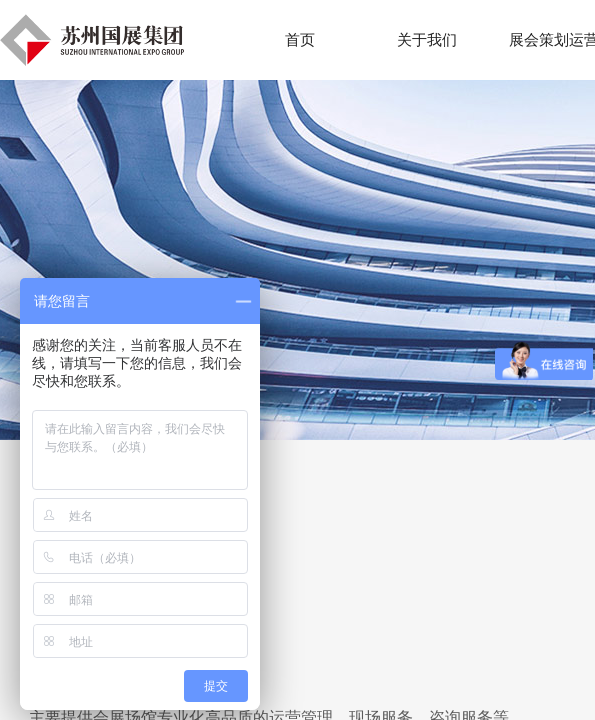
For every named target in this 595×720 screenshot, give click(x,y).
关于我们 (427, 40)
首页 (300, 40)
